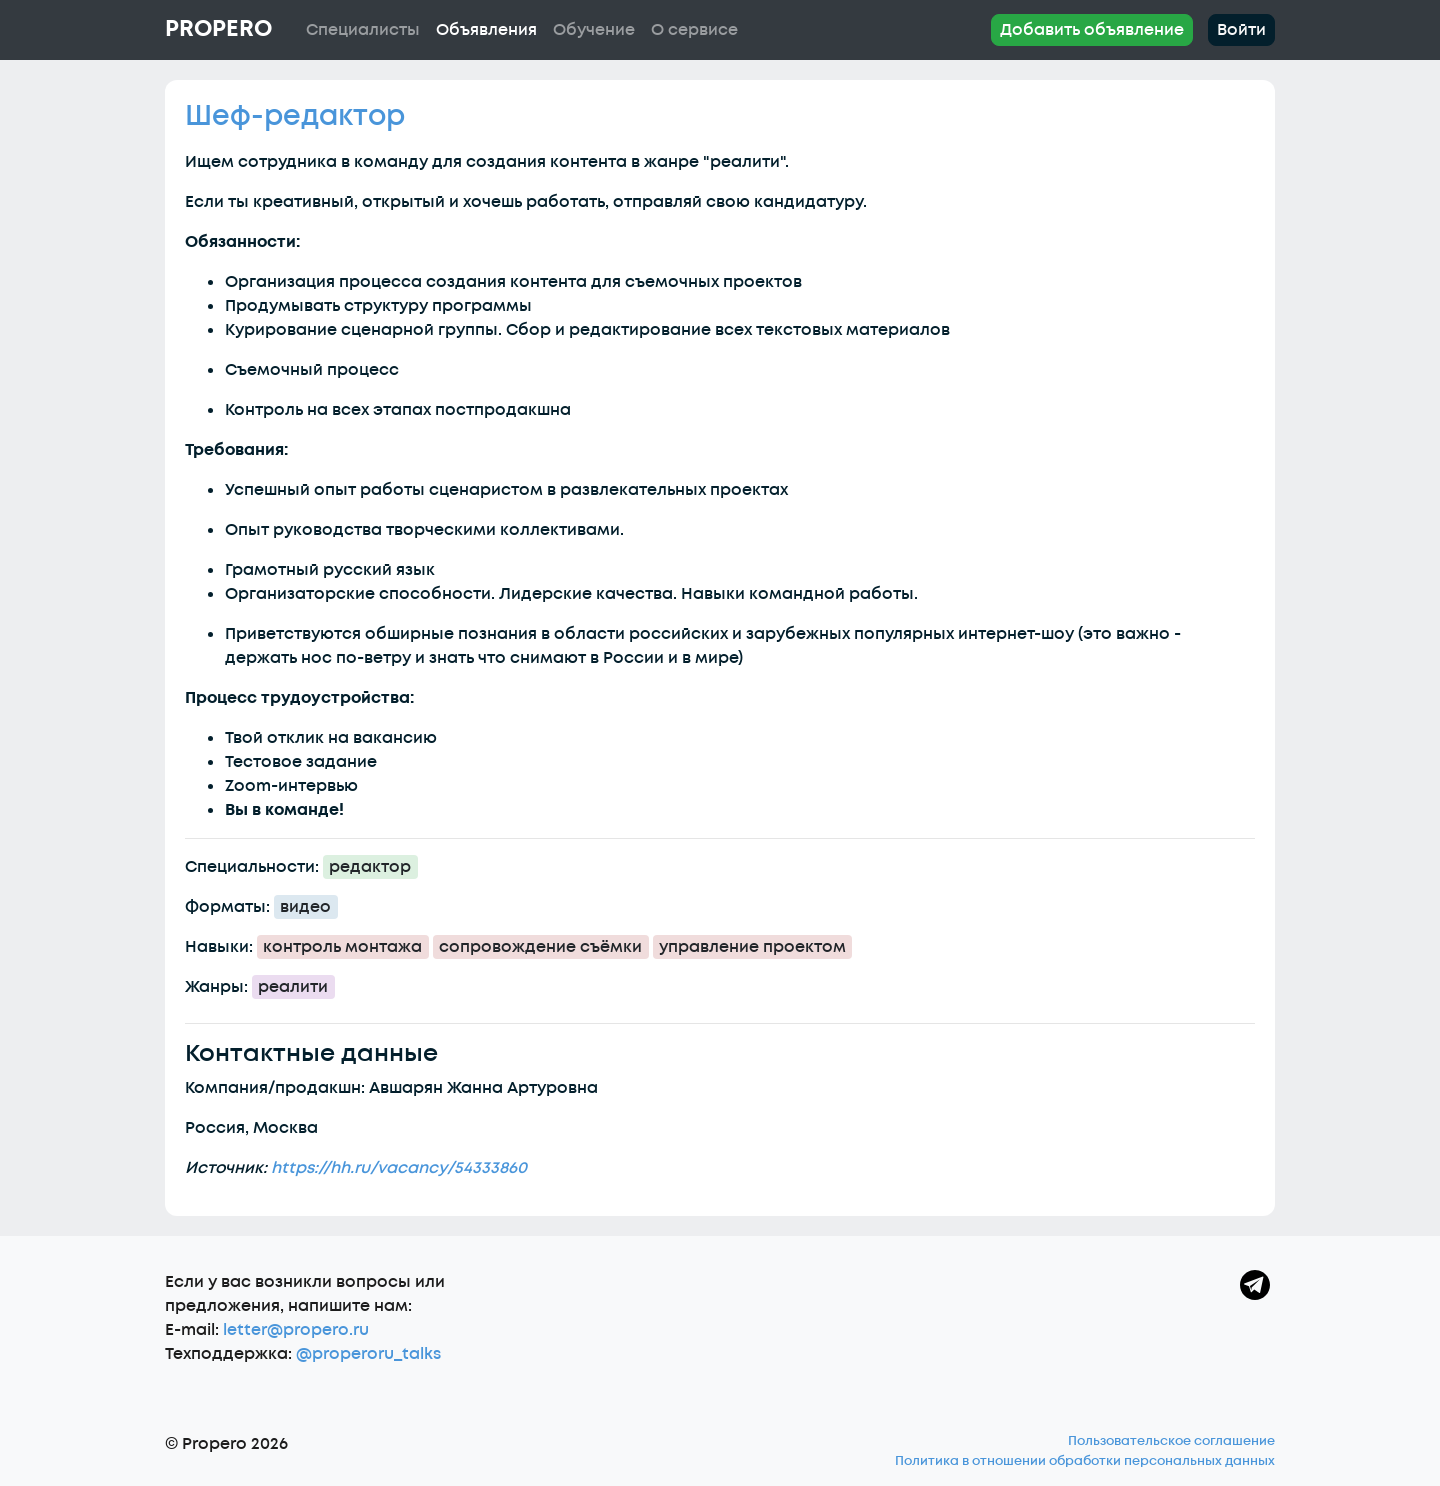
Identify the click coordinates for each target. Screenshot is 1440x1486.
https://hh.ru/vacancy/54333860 (399, 1168)
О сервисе (694, 30)
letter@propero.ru (296, 1330)
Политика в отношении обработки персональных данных (1085, 1461)
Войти (1241, 30)
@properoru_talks (368, 1354)
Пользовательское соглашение (1171, 1441)
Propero (218, 29)
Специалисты (363, 30)
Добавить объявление (1092, 30)
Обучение (594, 30)
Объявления (486, 30)
